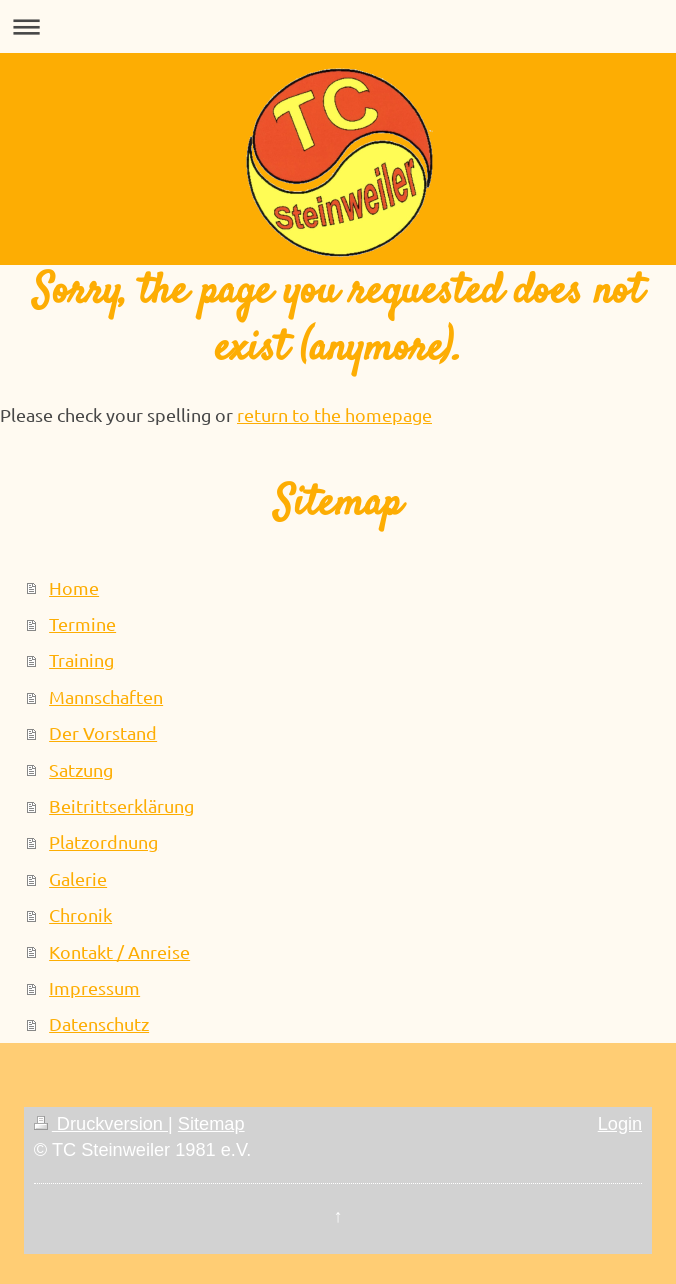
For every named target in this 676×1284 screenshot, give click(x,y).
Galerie (78, 878)
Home (74, 587)
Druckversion (101, 1124)
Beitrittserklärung (121, 805)
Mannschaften (106, 696)
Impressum (94, 987)
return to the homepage (334, 414)
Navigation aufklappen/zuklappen (338, 26)
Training (81, 659)
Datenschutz (99, 1023)
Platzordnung (103, 841)
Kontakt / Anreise (119, 951)
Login (620, 1124)
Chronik (80, 914)
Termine (82, 623)
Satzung (81, 769)
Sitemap (211, 1124)
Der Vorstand (103, 732)
